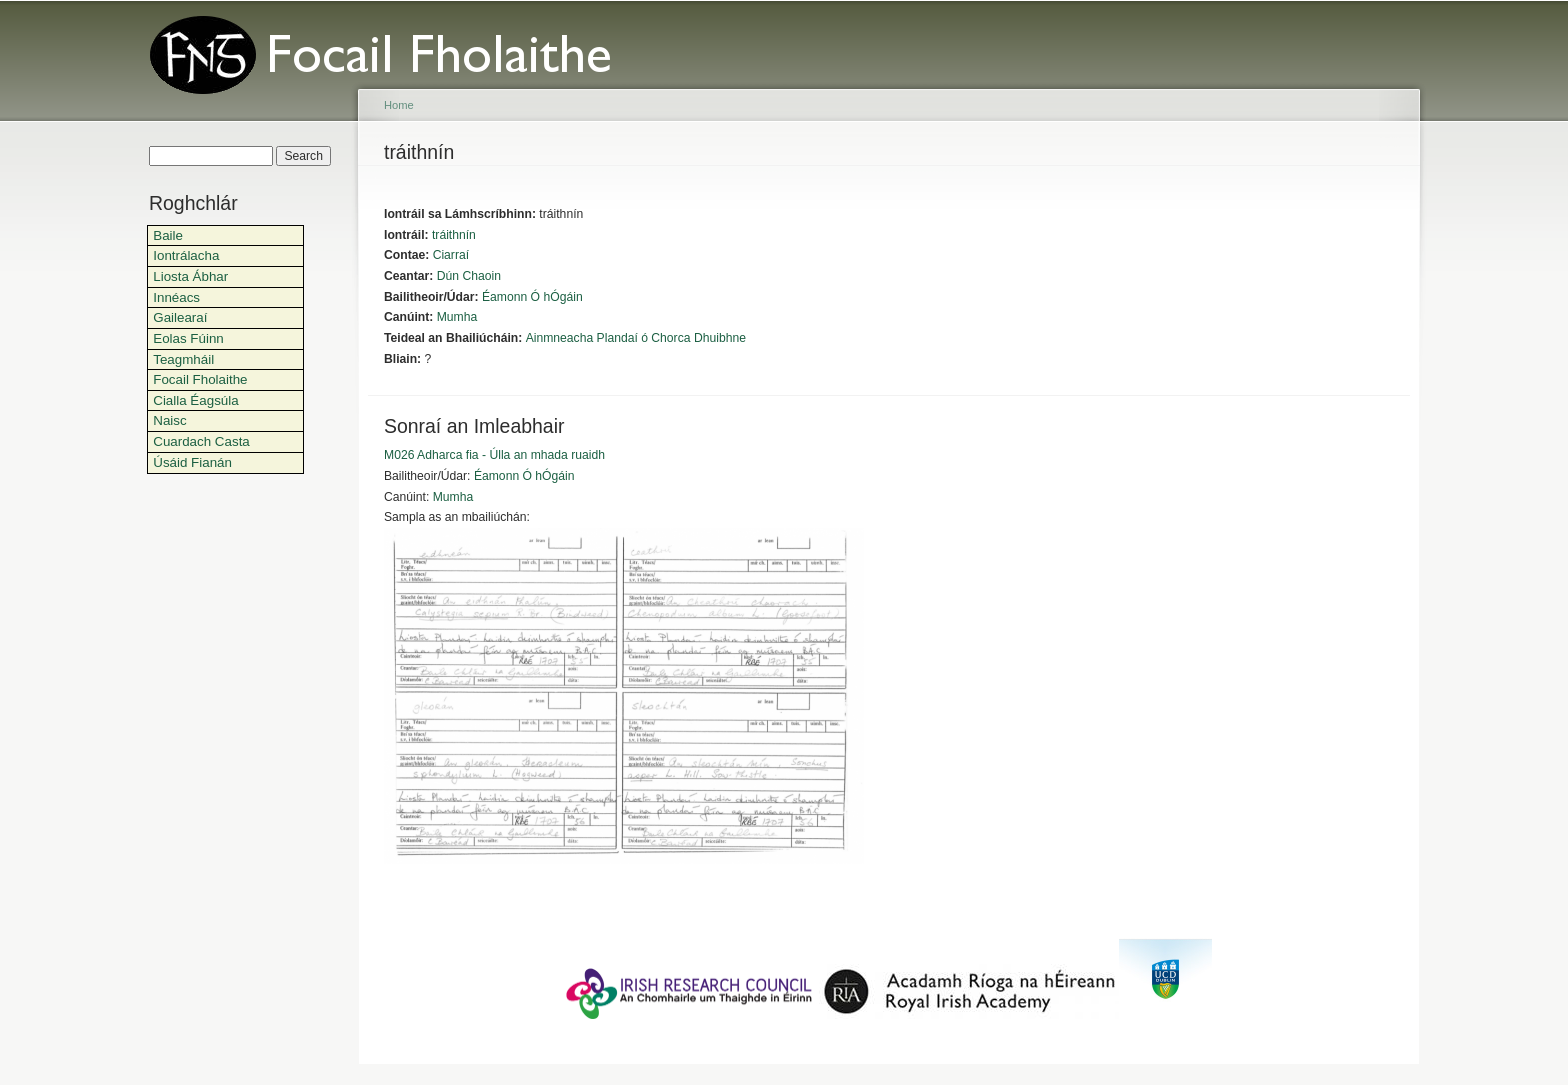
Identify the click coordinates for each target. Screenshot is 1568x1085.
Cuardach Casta (201, 441)
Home (399, 105)
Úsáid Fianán (192, 462)
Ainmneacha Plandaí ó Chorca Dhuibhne (636, 338)
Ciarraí (451, 255)
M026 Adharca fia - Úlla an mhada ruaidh (494, 455)
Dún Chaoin (469, 276)
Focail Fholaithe (200, 379)
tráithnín (454, 235)
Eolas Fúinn (188, 338)
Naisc (169, 420)
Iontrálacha (186, 255)
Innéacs (176, 297)
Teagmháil (183, 359)
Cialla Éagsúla (195, 400)
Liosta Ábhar (190, 276)
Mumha (457, 317)
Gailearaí (180, 317)
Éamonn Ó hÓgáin (532, 297)
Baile (168, 235)
